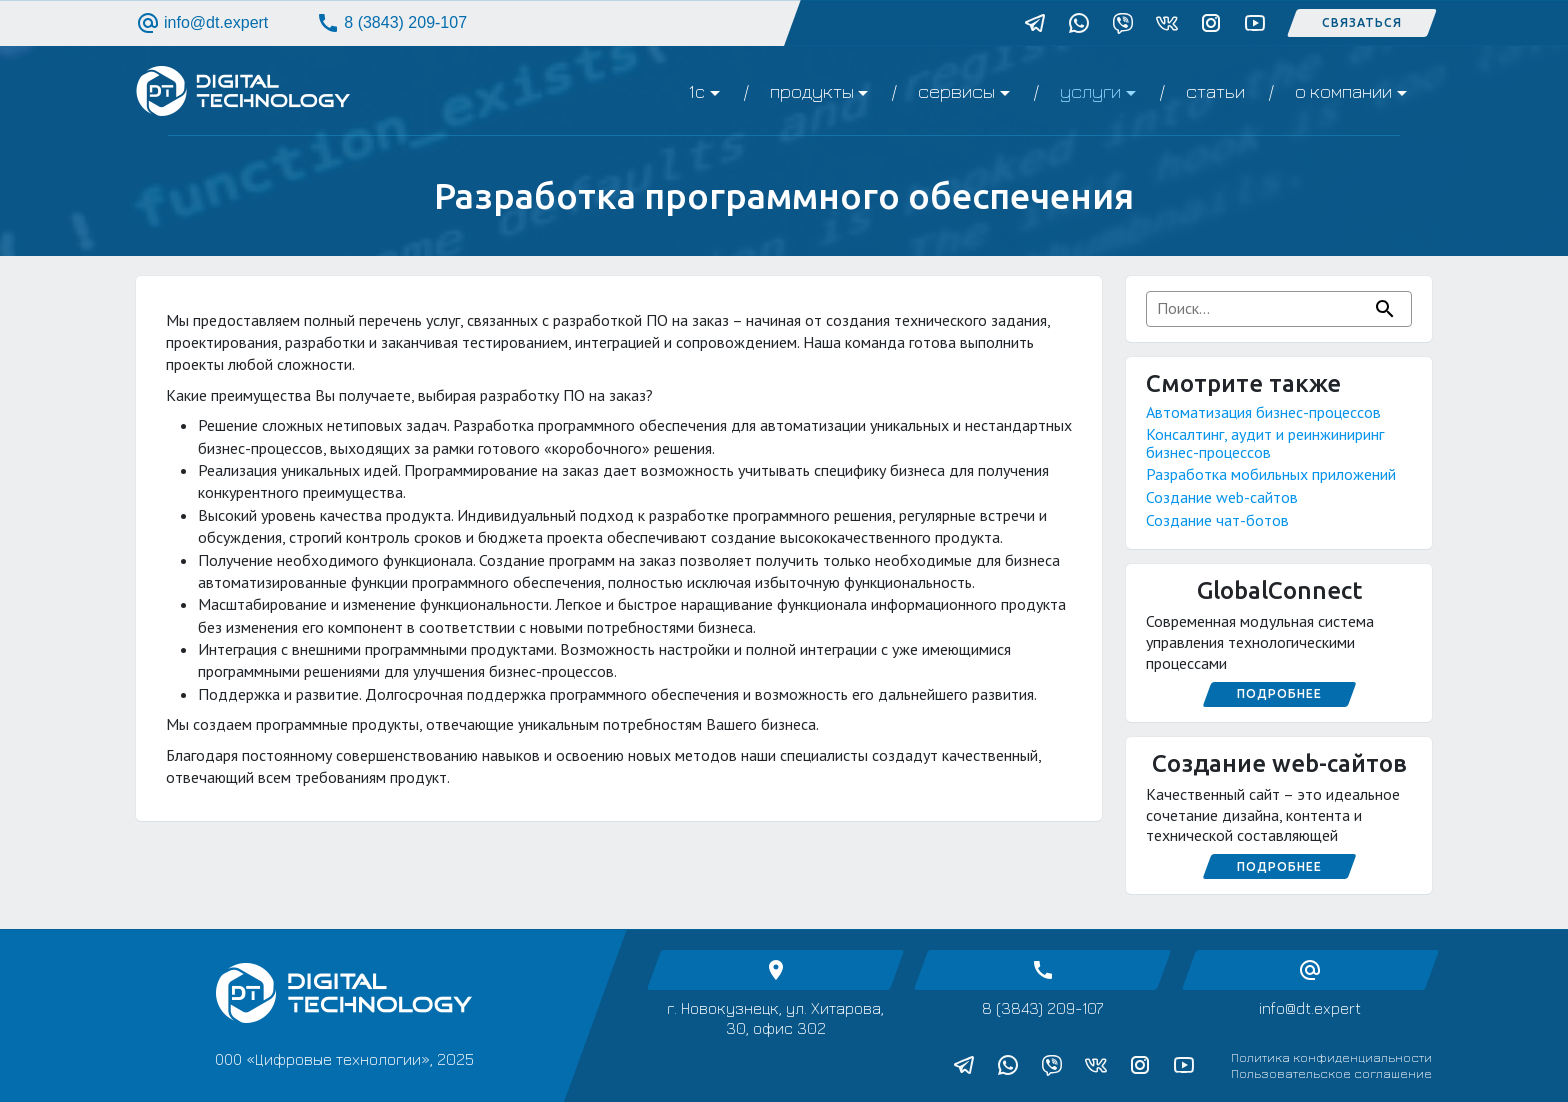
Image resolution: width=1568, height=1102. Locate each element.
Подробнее (1279, 693)
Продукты (812, 91)
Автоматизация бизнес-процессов (1263, 412)
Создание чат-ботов (1217, 520)
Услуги (1090, 91)
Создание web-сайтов (1222, 497)
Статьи (1215, 91)
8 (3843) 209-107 (391, 23)
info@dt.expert (202, 23)
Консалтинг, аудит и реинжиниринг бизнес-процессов (1265, 443)
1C (696, 91)
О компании (1343, 91)
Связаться (1362, 22)
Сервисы (956, 91)
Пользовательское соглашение (1331, 1073)
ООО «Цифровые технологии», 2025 (344, 1059)
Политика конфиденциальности (1331, 1057)
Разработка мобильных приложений (1271, 474)
